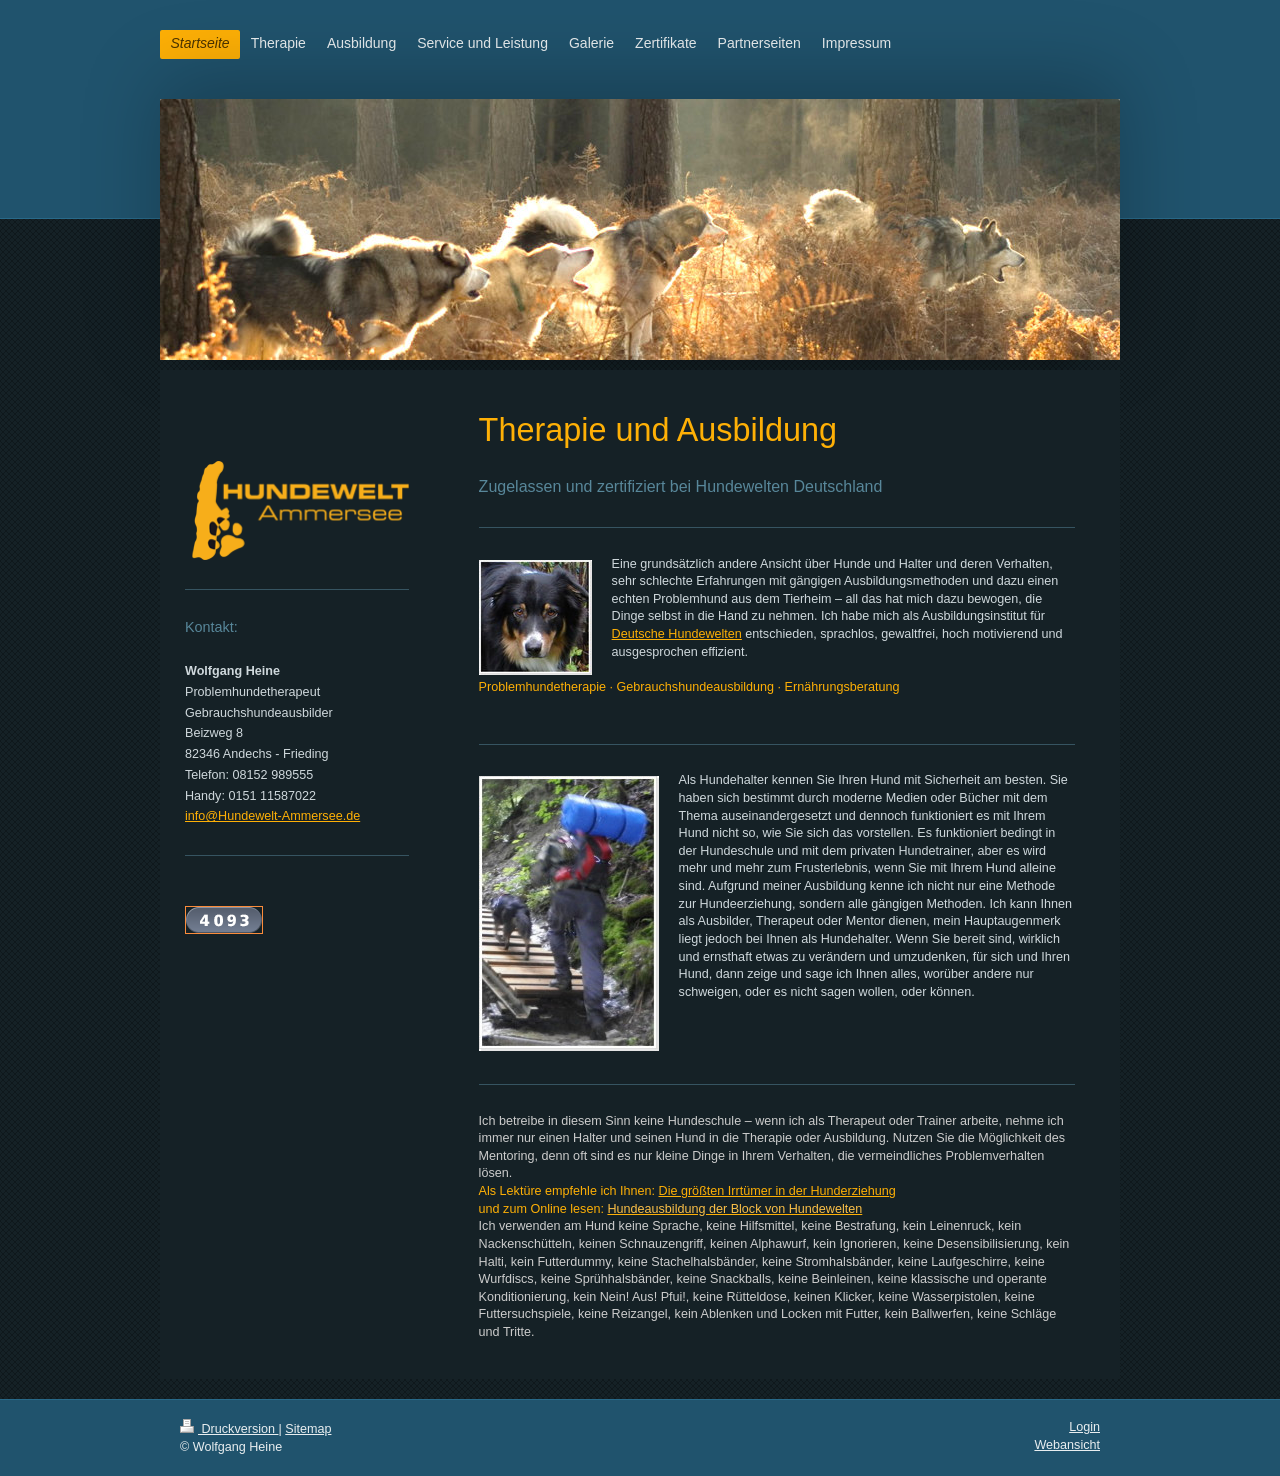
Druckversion (229, 1429)
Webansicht (1067, 1445)
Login (1084, 1427)
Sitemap (308, 1429)
